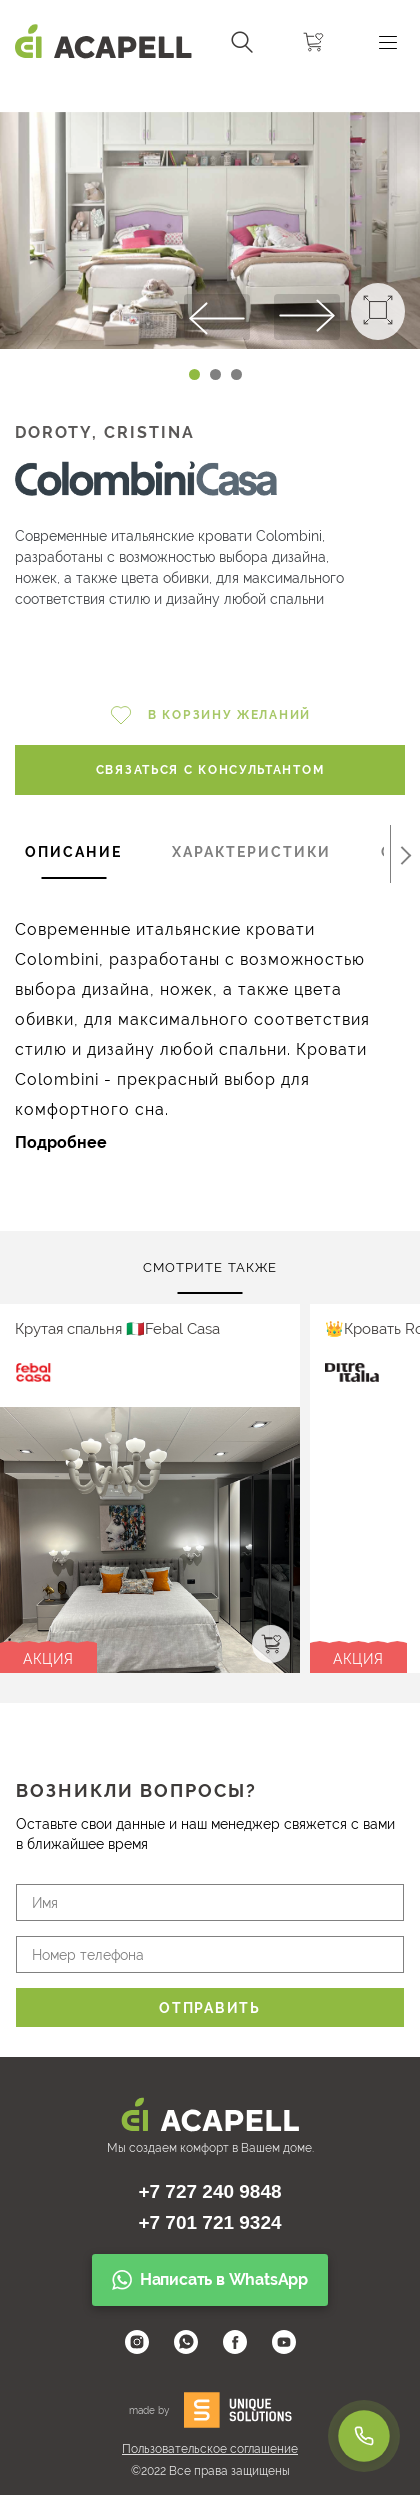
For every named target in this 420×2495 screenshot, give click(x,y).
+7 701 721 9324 (209, 2222)
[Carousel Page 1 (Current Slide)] (194, 374)
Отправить (209, 2008)
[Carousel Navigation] (210, 93)
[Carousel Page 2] (215, 374)
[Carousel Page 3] (236, 374)
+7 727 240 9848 (209, 2191)
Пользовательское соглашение (210, 2449)
